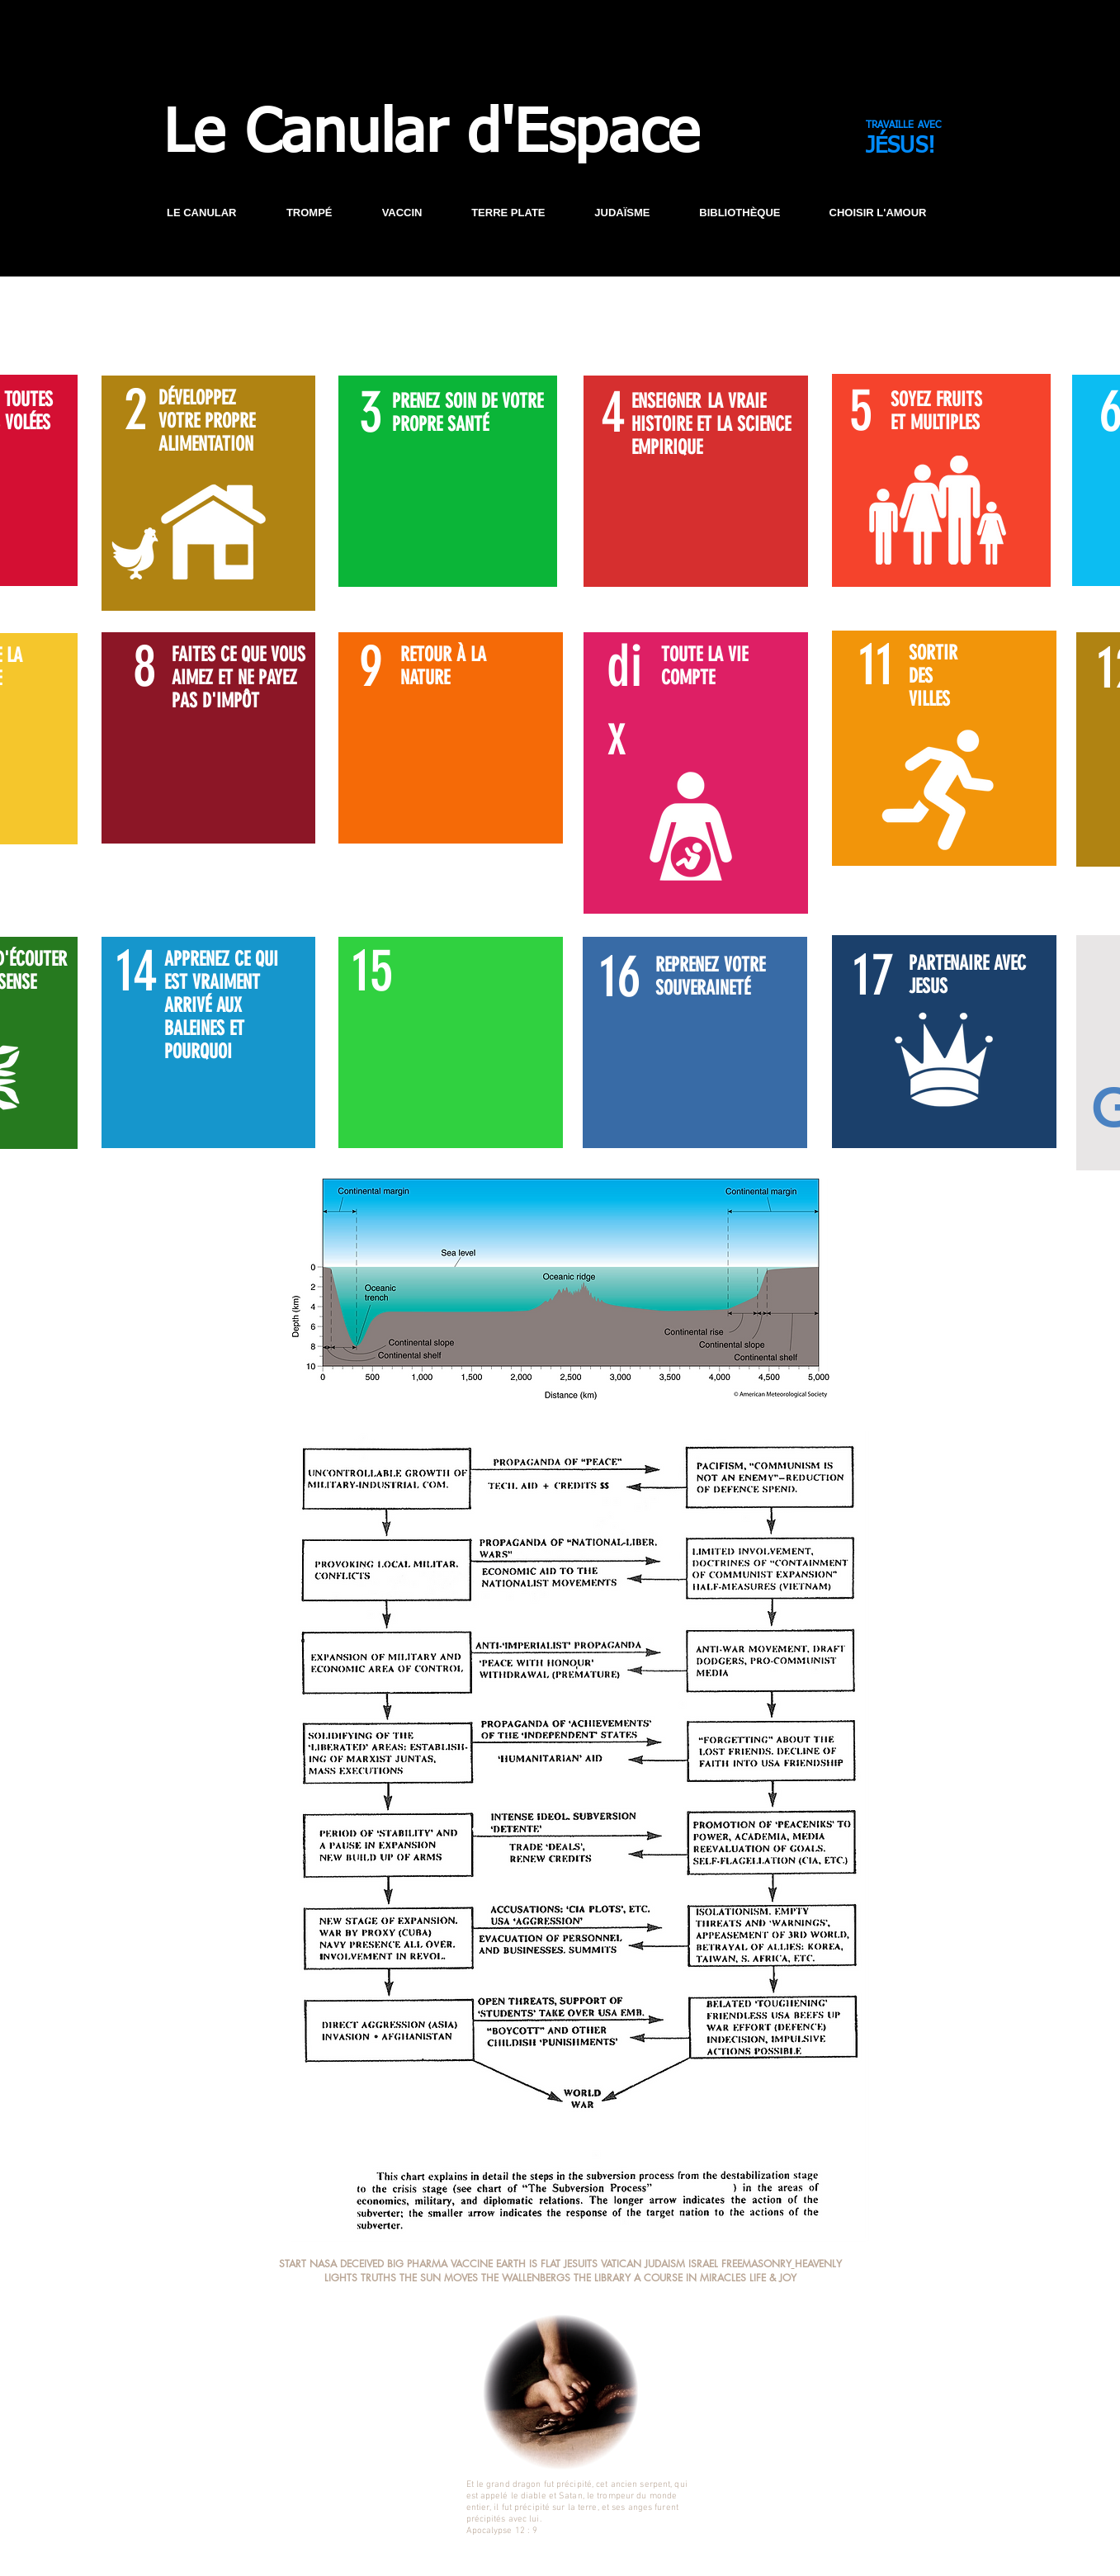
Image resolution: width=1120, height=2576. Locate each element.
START (292, 2264)
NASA (323, 2264)
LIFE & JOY (772, 2278)
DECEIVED (363, 2264)
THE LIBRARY (602, 2278)
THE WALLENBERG (523, 2278)
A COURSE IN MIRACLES (690, 2278)
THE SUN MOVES (438, 2278)
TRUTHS (378, 2278)
